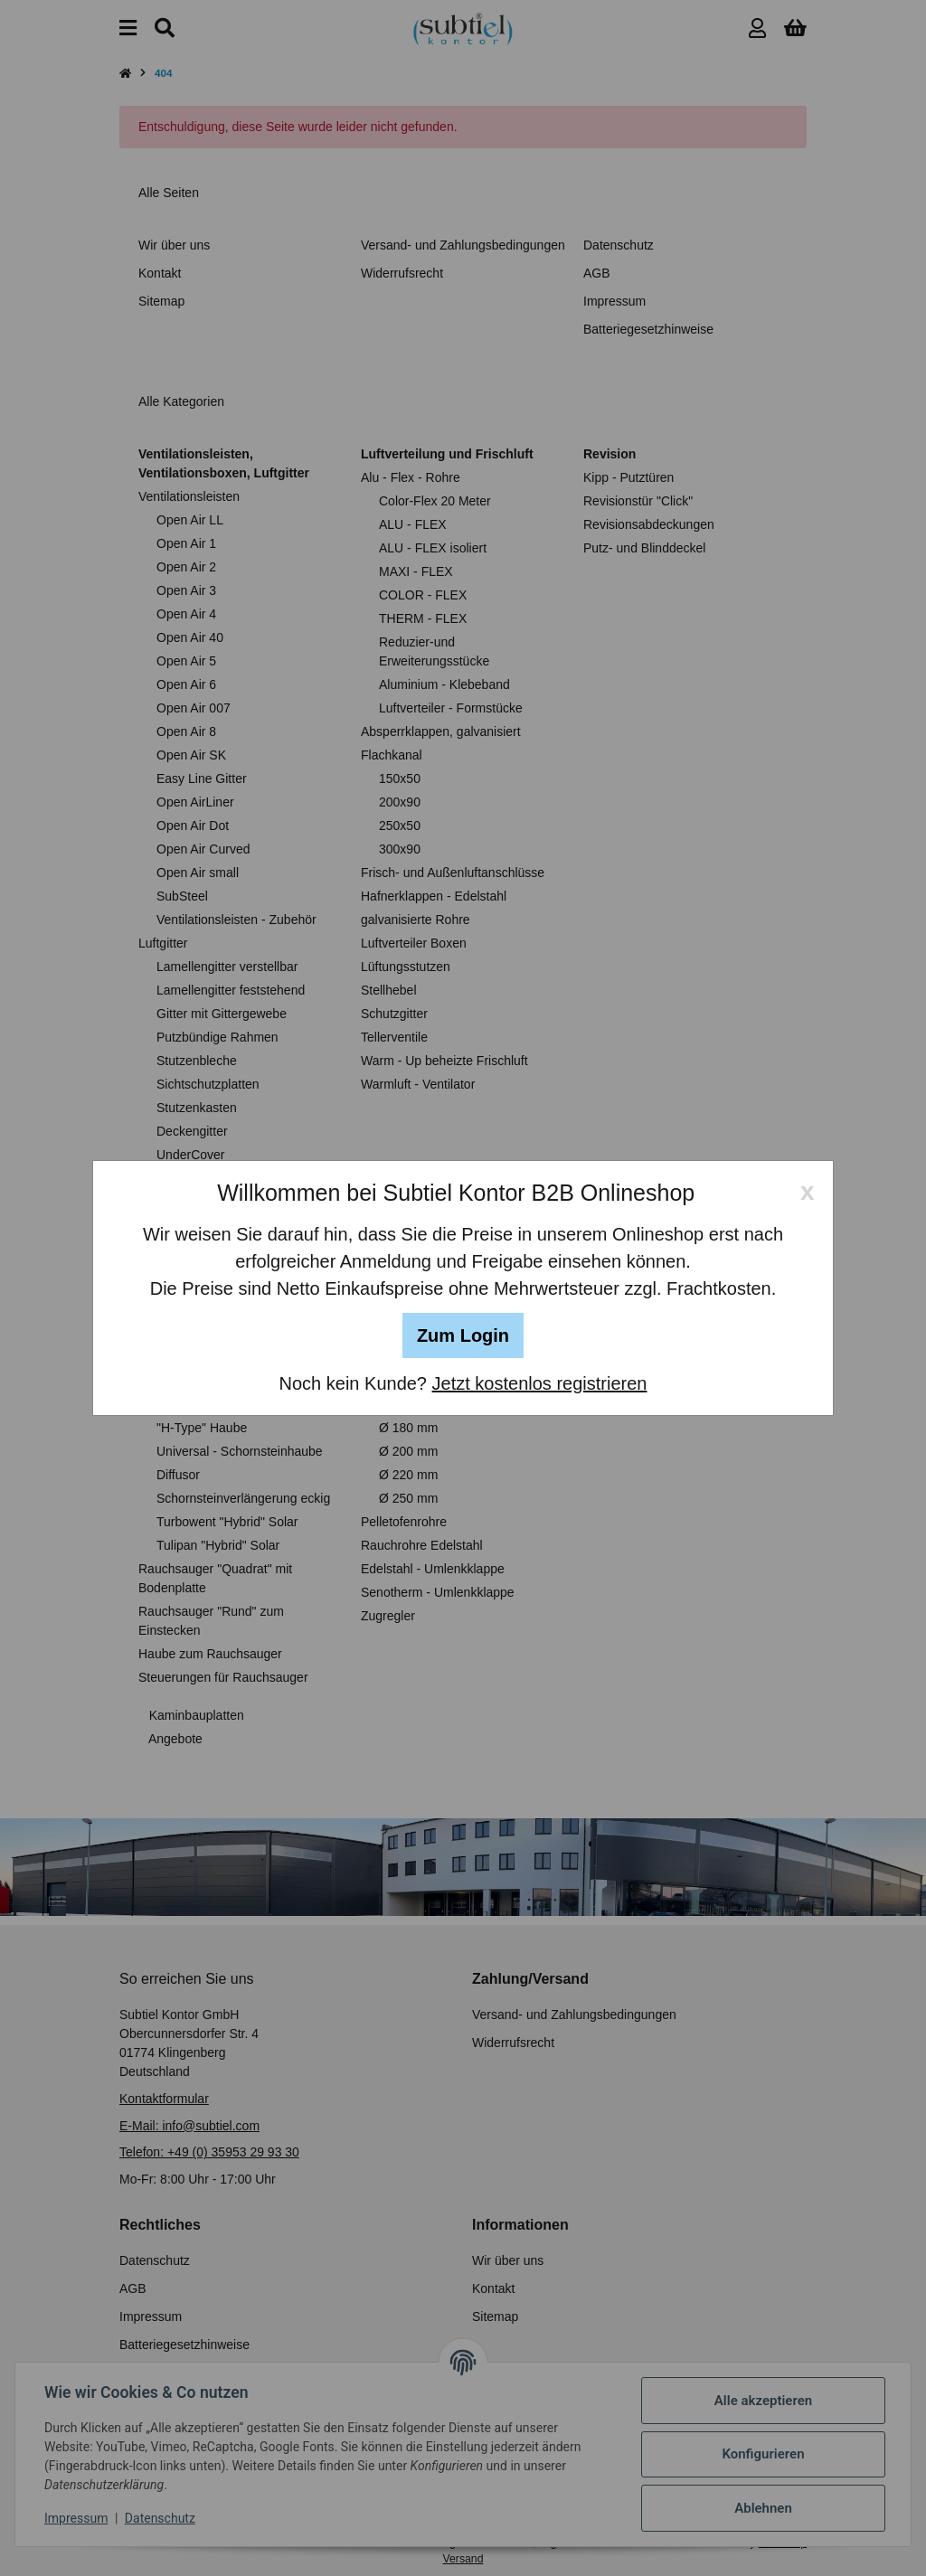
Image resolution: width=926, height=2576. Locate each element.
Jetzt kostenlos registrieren (539, 1383)
